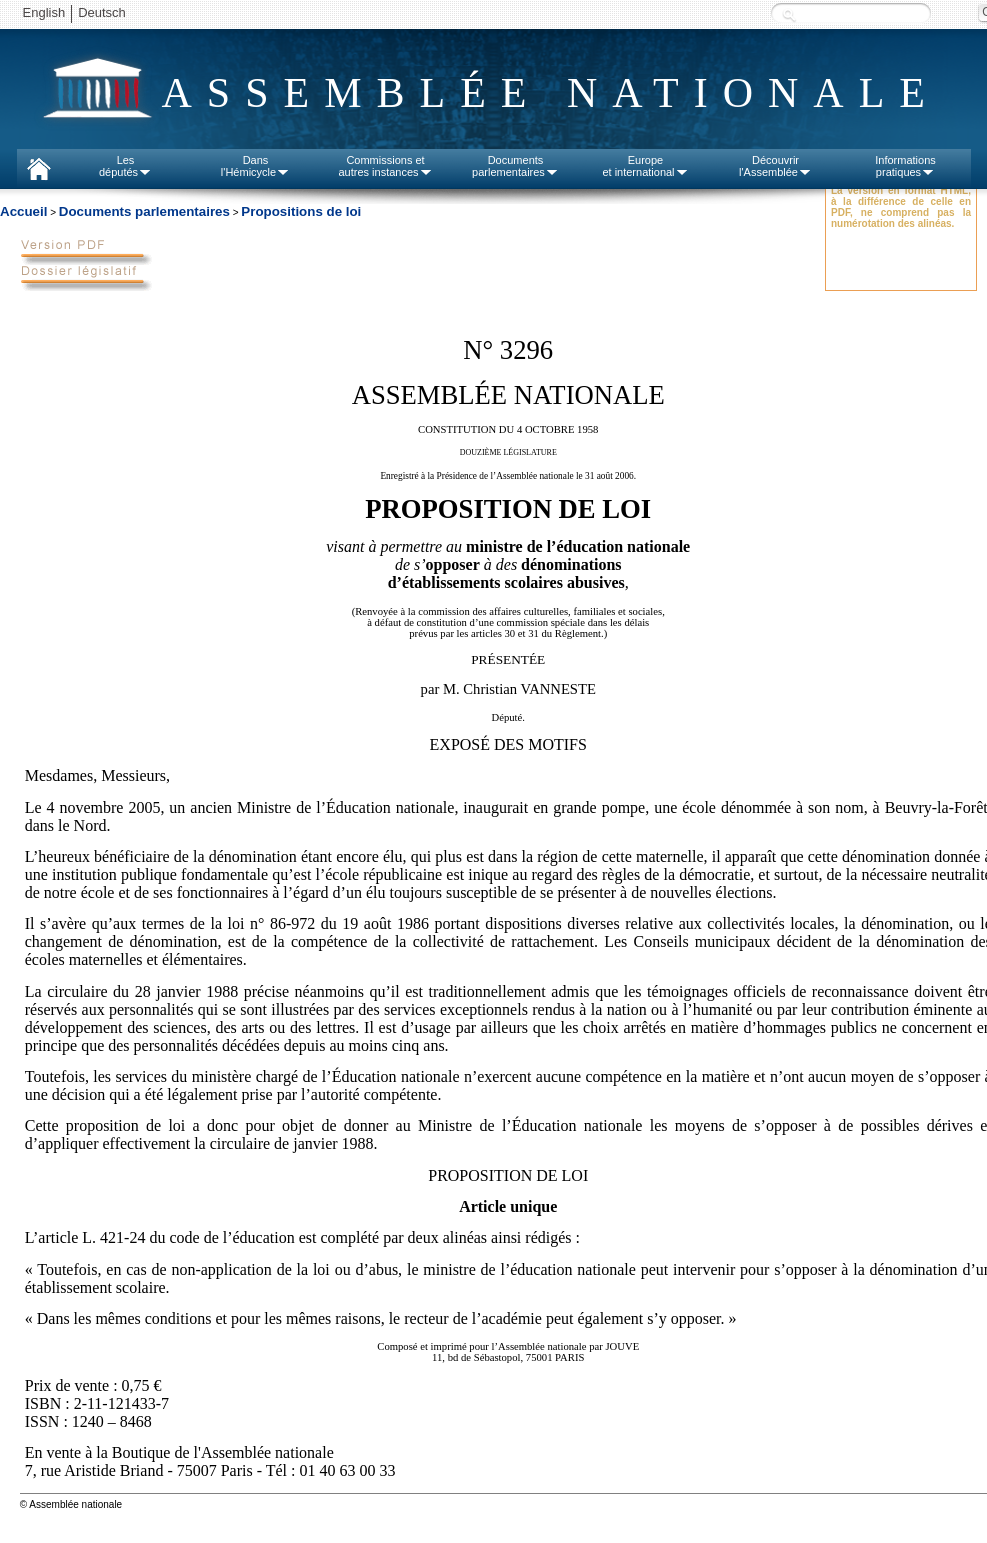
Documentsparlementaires (515, 166)
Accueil (23, 211)
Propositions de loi (301, 211)
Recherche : (789, 14)
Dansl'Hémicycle (255, 166)
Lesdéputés (125, 166)
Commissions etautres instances (385, 166)
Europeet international (645, 166)
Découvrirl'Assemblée (775, 166)
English (44, 12)
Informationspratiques (905, 166)
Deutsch (102, 12)
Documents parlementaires (144, 211)
